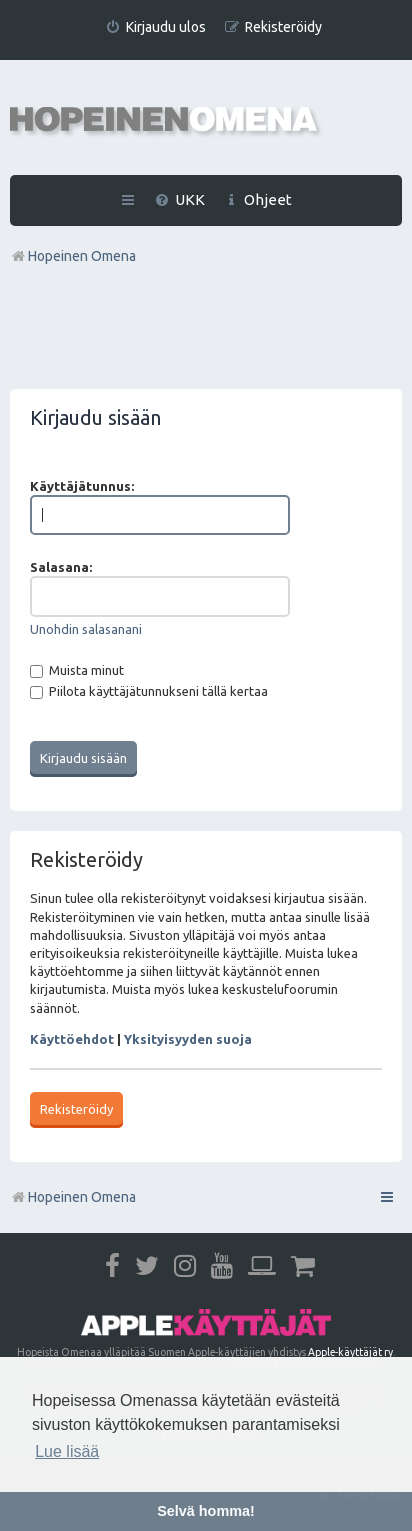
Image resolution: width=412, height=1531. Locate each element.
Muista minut (77, 670)
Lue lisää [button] (67, 1451)
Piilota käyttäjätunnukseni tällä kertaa (149, 691)
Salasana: (61, 567)
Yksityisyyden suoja (188, 1039)
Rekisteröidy (76, 1109)
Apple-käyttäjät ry (350, 1352)
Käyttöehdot (72, 1039)
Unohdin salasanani (86, 629)
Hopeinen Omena (73, 1197)
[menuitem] (155, 27)
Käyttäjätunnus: (82, 486)
